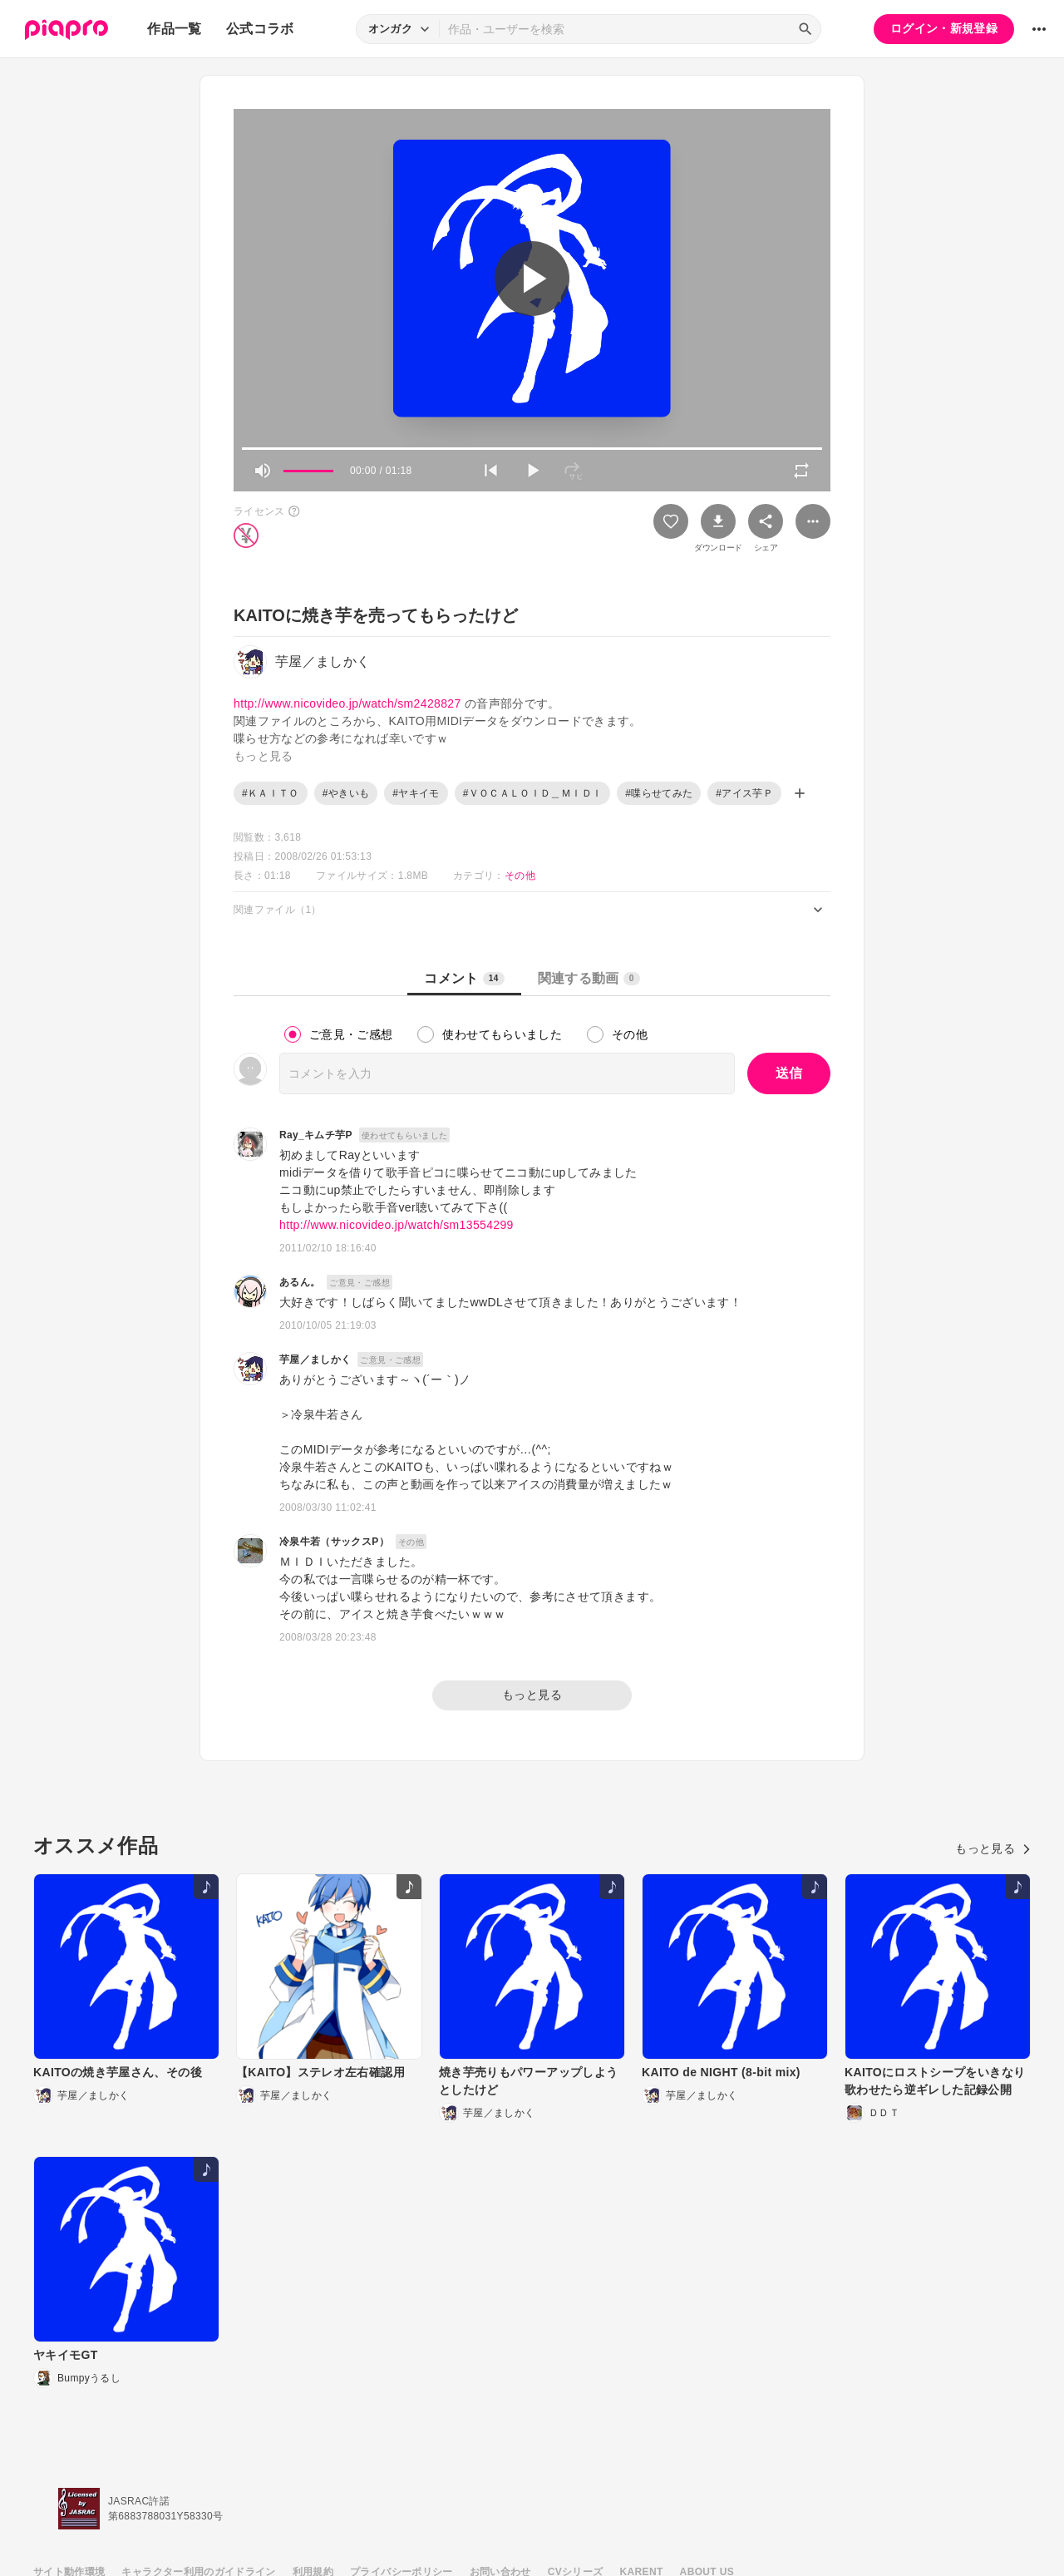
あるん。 (299, 1282)
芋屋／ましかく (315, 1359)
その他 (520, 875)
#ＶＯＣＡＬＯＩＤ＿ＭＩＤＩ (533, 793)
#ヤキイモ (415, 793)
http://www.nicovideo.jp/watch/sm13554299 (396, 1224)
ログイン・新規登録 (944, 28)
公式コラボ (260, 29)
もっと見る (532, 1694)
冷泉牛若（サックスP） (334, 1541)
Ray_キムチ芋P (315, 1135)
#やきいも (346, 793)
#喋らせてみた (658, 793)
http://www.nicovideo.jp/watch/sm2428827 (347, 703)
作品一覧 (174, 29)
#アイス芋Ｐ (744, 793)
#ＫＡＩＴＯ (270, 793)
